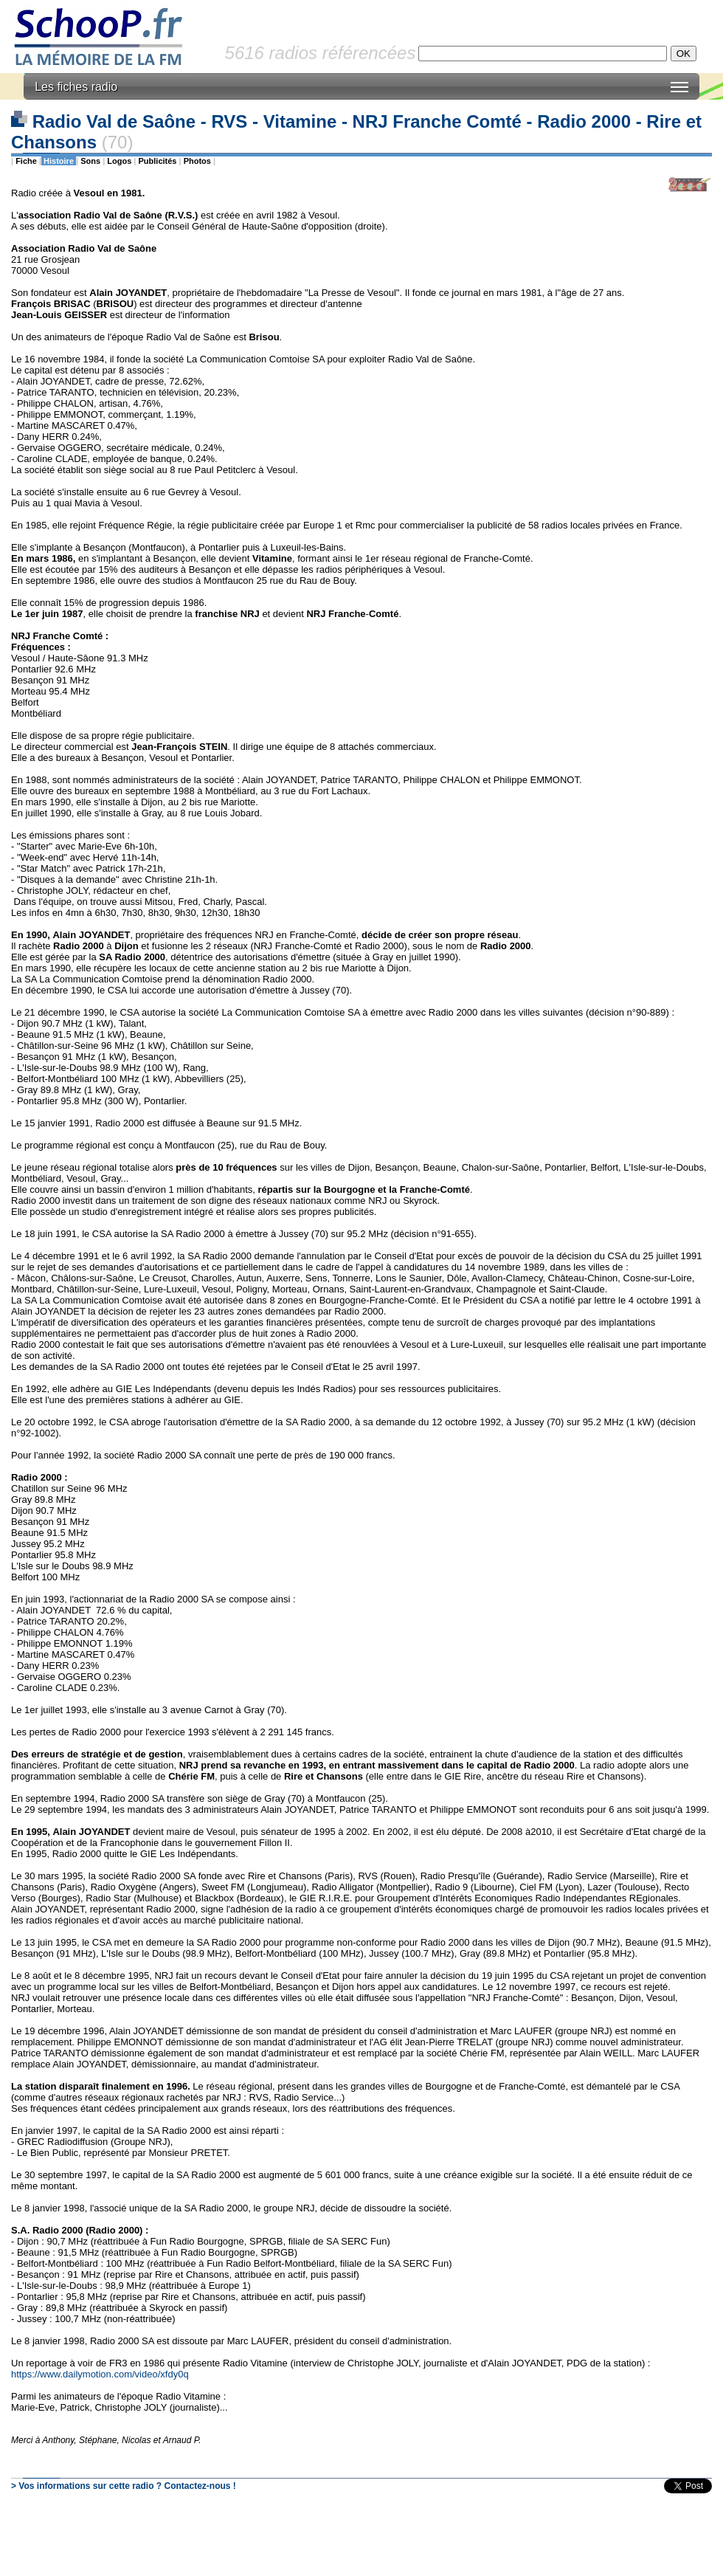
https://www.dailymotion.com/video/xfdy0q (100, 2374)
